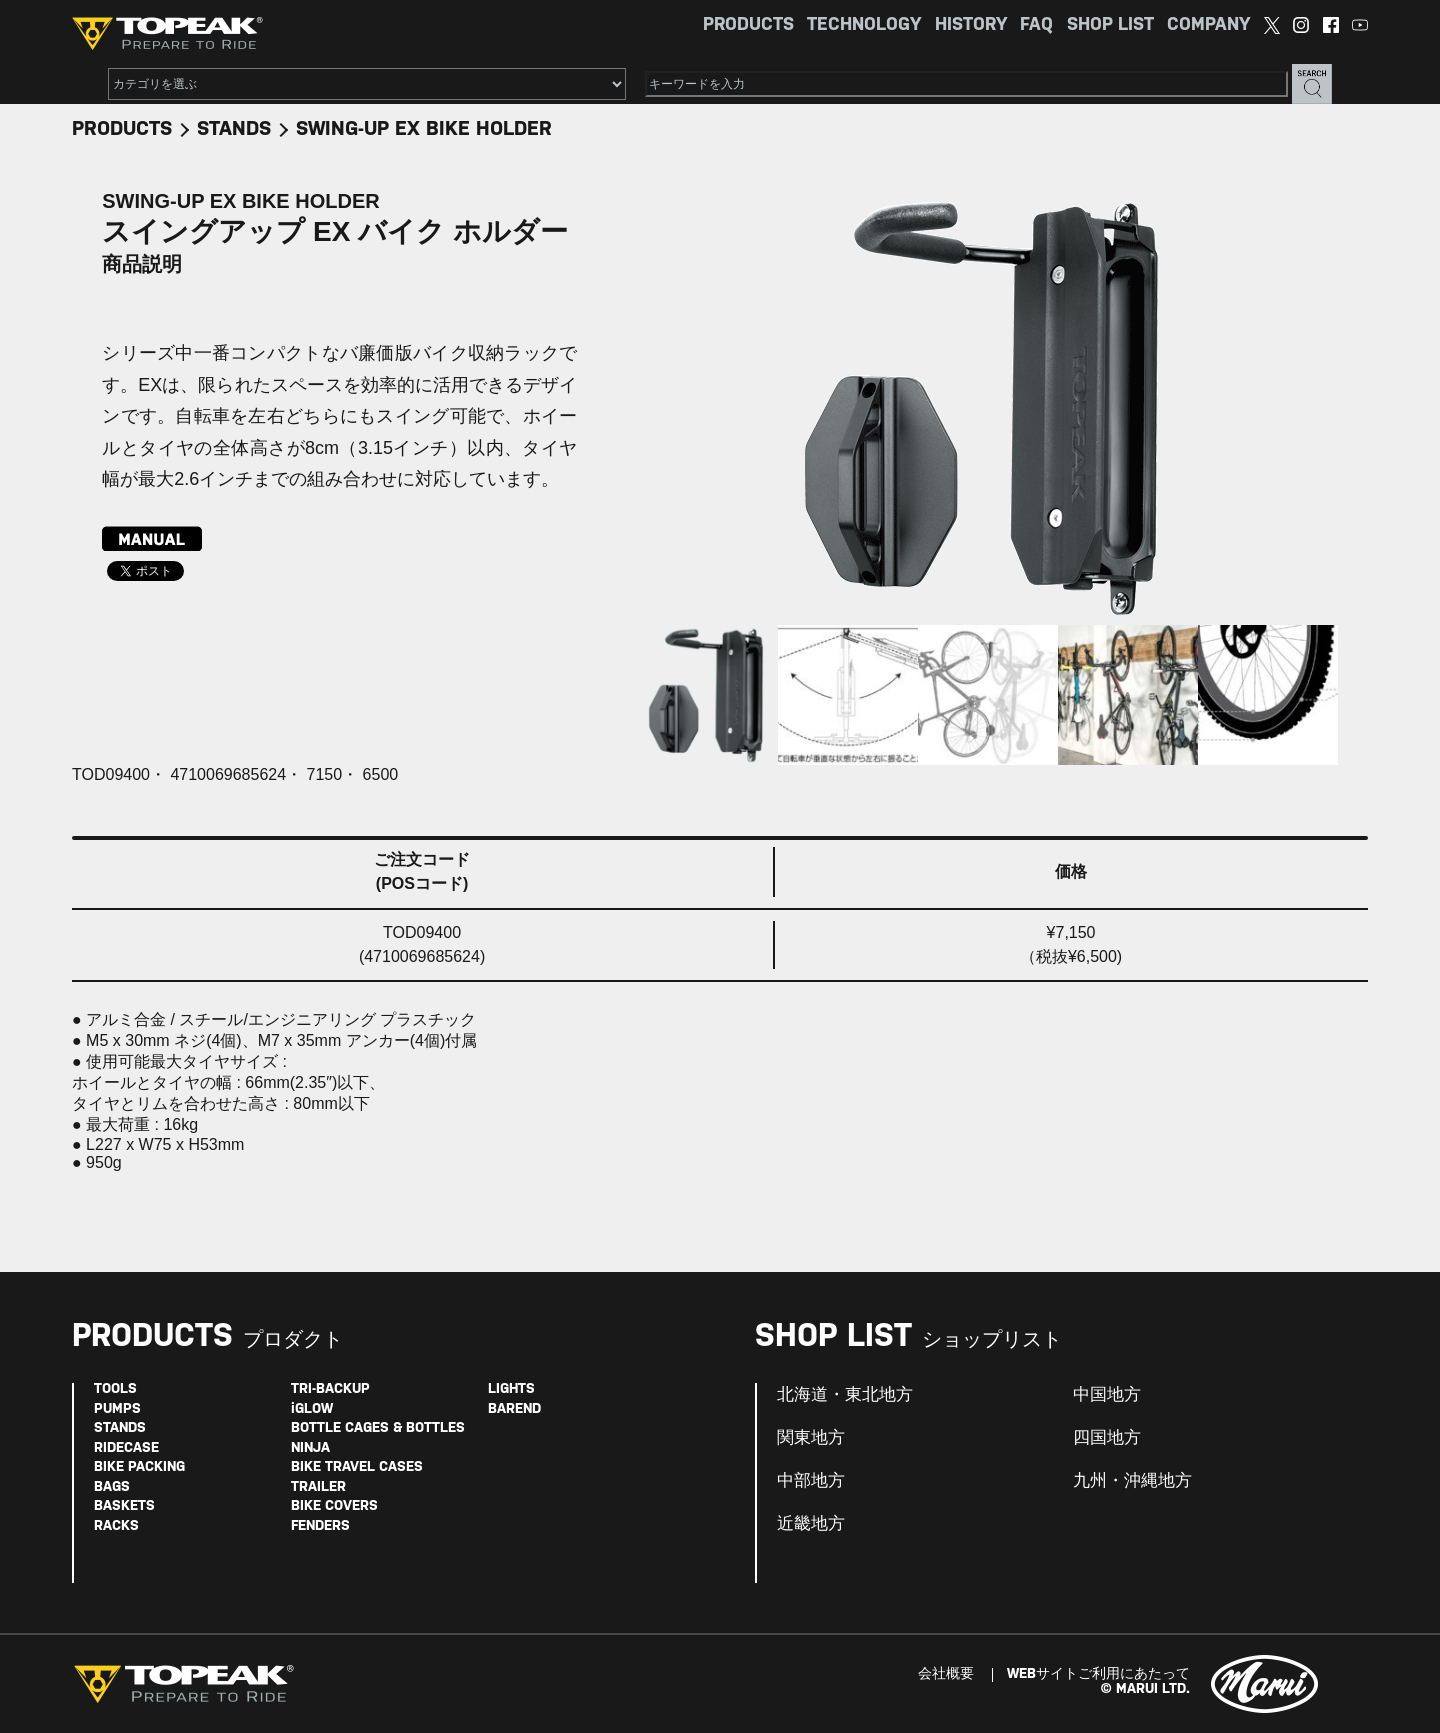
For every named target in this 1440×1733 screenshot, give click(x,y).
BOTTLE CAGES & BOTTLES (378, 1428)
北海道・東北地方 (845, 1395)
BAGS (112, 1487)
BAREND (514, 1409)
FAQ (1036, 25)
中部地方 (811, 1481)
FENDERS (320, 1526)
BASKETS (124, 1506)
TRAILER (318, 1487)
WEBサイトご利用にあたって (1098, 1674)
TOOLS (115, 1389)
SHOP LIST (1110, 25)
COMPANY (1208, 25)
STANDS (234, 129)
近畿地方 (811, 1524)
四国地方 (1107, 1438)
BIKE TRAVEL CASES (357, 1467)
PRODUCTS (748, 25)
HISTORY (971, 25)
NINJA (310, 1448)
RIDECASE (126, 1448)
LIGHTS (511, 1389)
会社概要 (946, 1674)
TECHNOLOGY (864, 25)
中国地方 (1107, 1395)
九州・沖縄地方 (1132, 1481)
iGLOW (312, 1409)
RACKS (116, 1526)
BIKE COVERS (334, 1506)
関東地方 (811, 1438)
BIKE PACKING (139, 1467)
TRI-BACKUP (330, 1389)
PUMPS (117, 1409)
